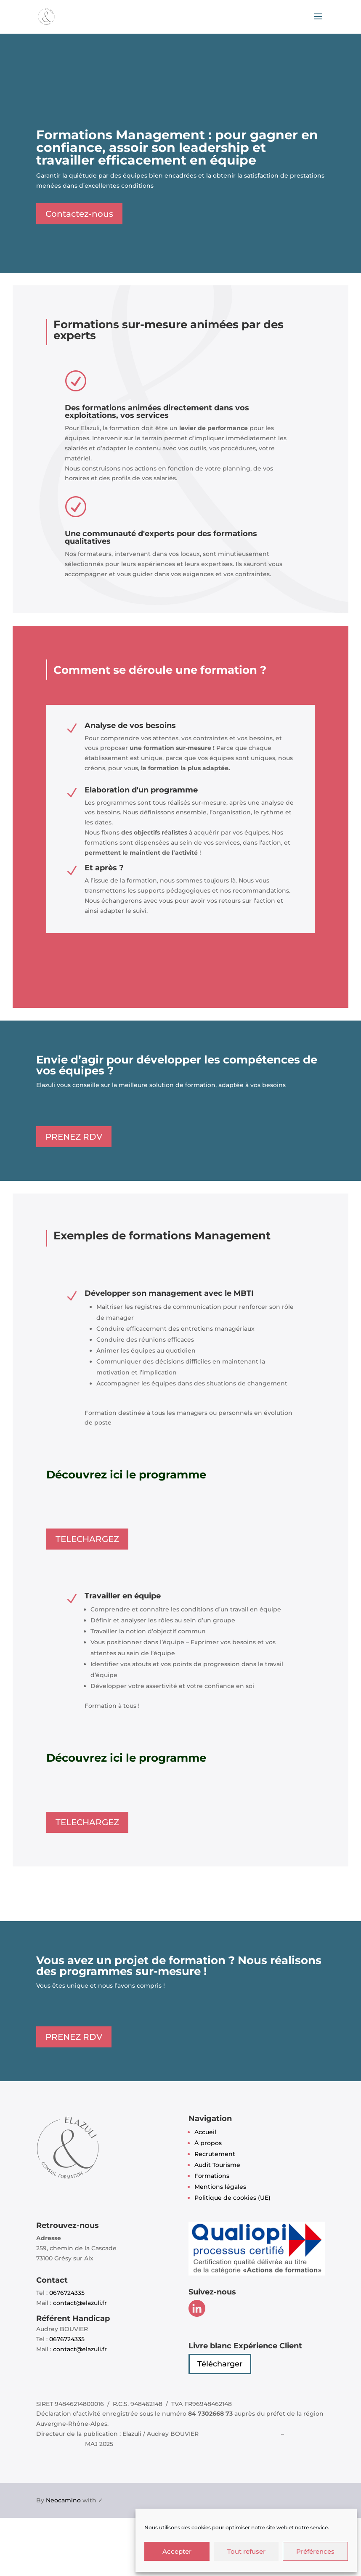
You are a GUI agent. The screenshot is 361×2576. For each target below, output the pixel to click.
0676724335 (67, 2293)
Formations (211, 2176)
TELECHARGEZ (87, 1539)
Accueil (205, 2132)
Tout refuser (246, 2551)
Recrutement (214, 2154)
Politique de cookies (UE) (232, 2197)
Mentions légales (220, 2187)
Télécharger (219, 2364)
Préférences (315, 2551)
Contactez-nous (79, 214)
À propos (208, 2143)
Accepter (176, 2551)
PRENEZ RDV (73, 1137)
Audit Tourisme (217, 2165)
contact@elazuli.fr (80, 2303)
